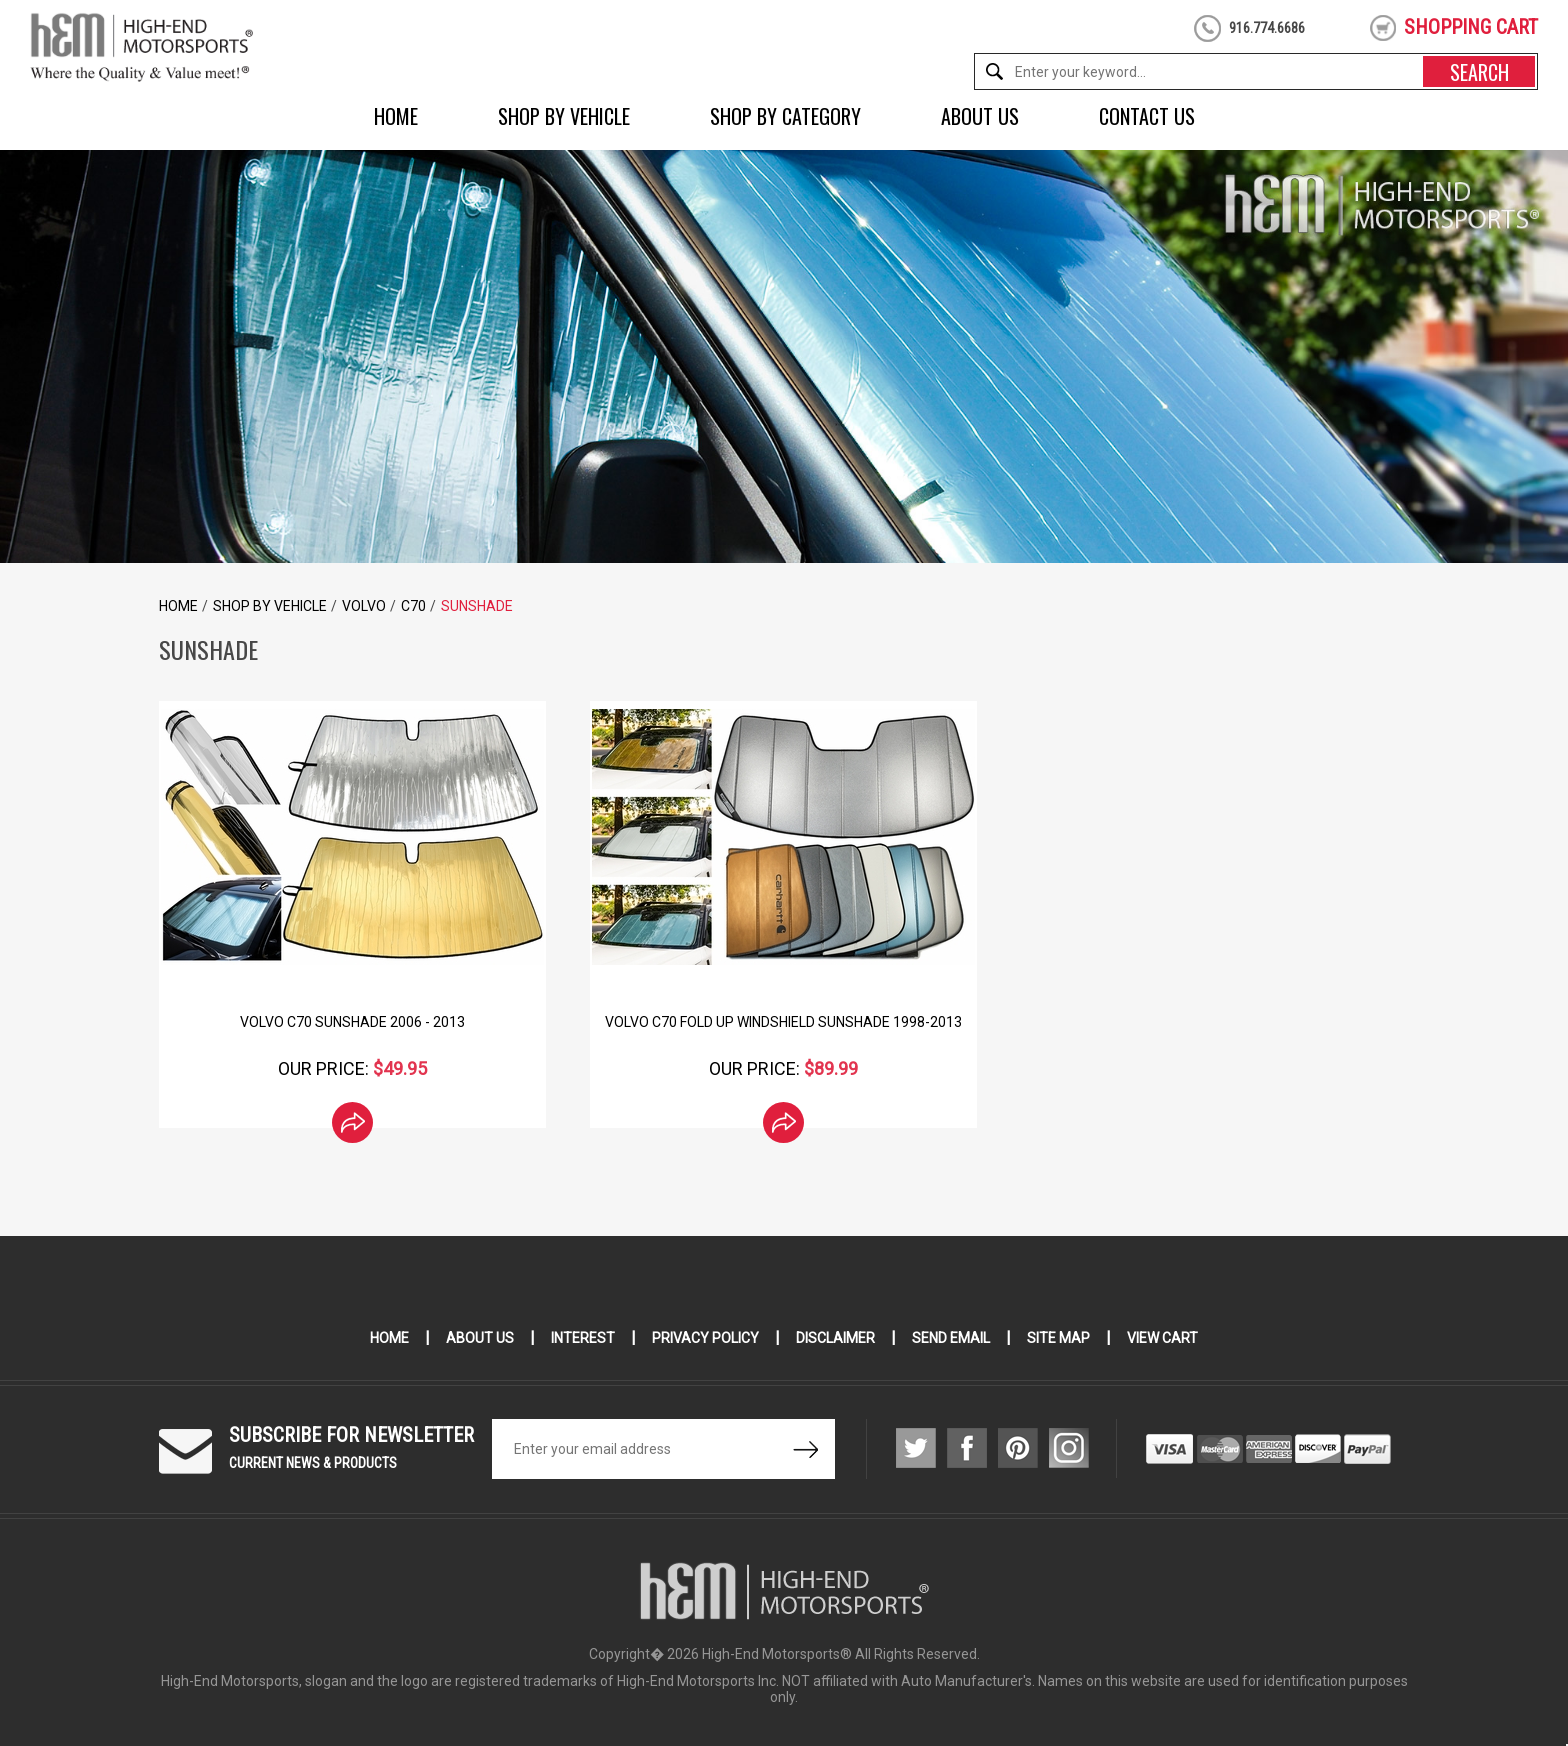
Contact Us (1147, 116)
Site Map (1058, 1338)
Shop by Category (785, 116)
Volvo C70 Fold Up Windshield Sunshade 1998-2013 (783, 1022)
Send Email (951, 1338)
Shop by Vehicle (564, 116)
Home (396, 116)
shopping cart (1471, 27)
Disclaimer (835, 1338)
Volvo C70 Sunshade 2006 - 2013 (352, 1022)
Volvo (364, 606)
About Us (980, 116)
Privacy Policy (705, 1338)
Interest (583, 1338)
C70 (413, 606)
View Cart (1162, 1338)
